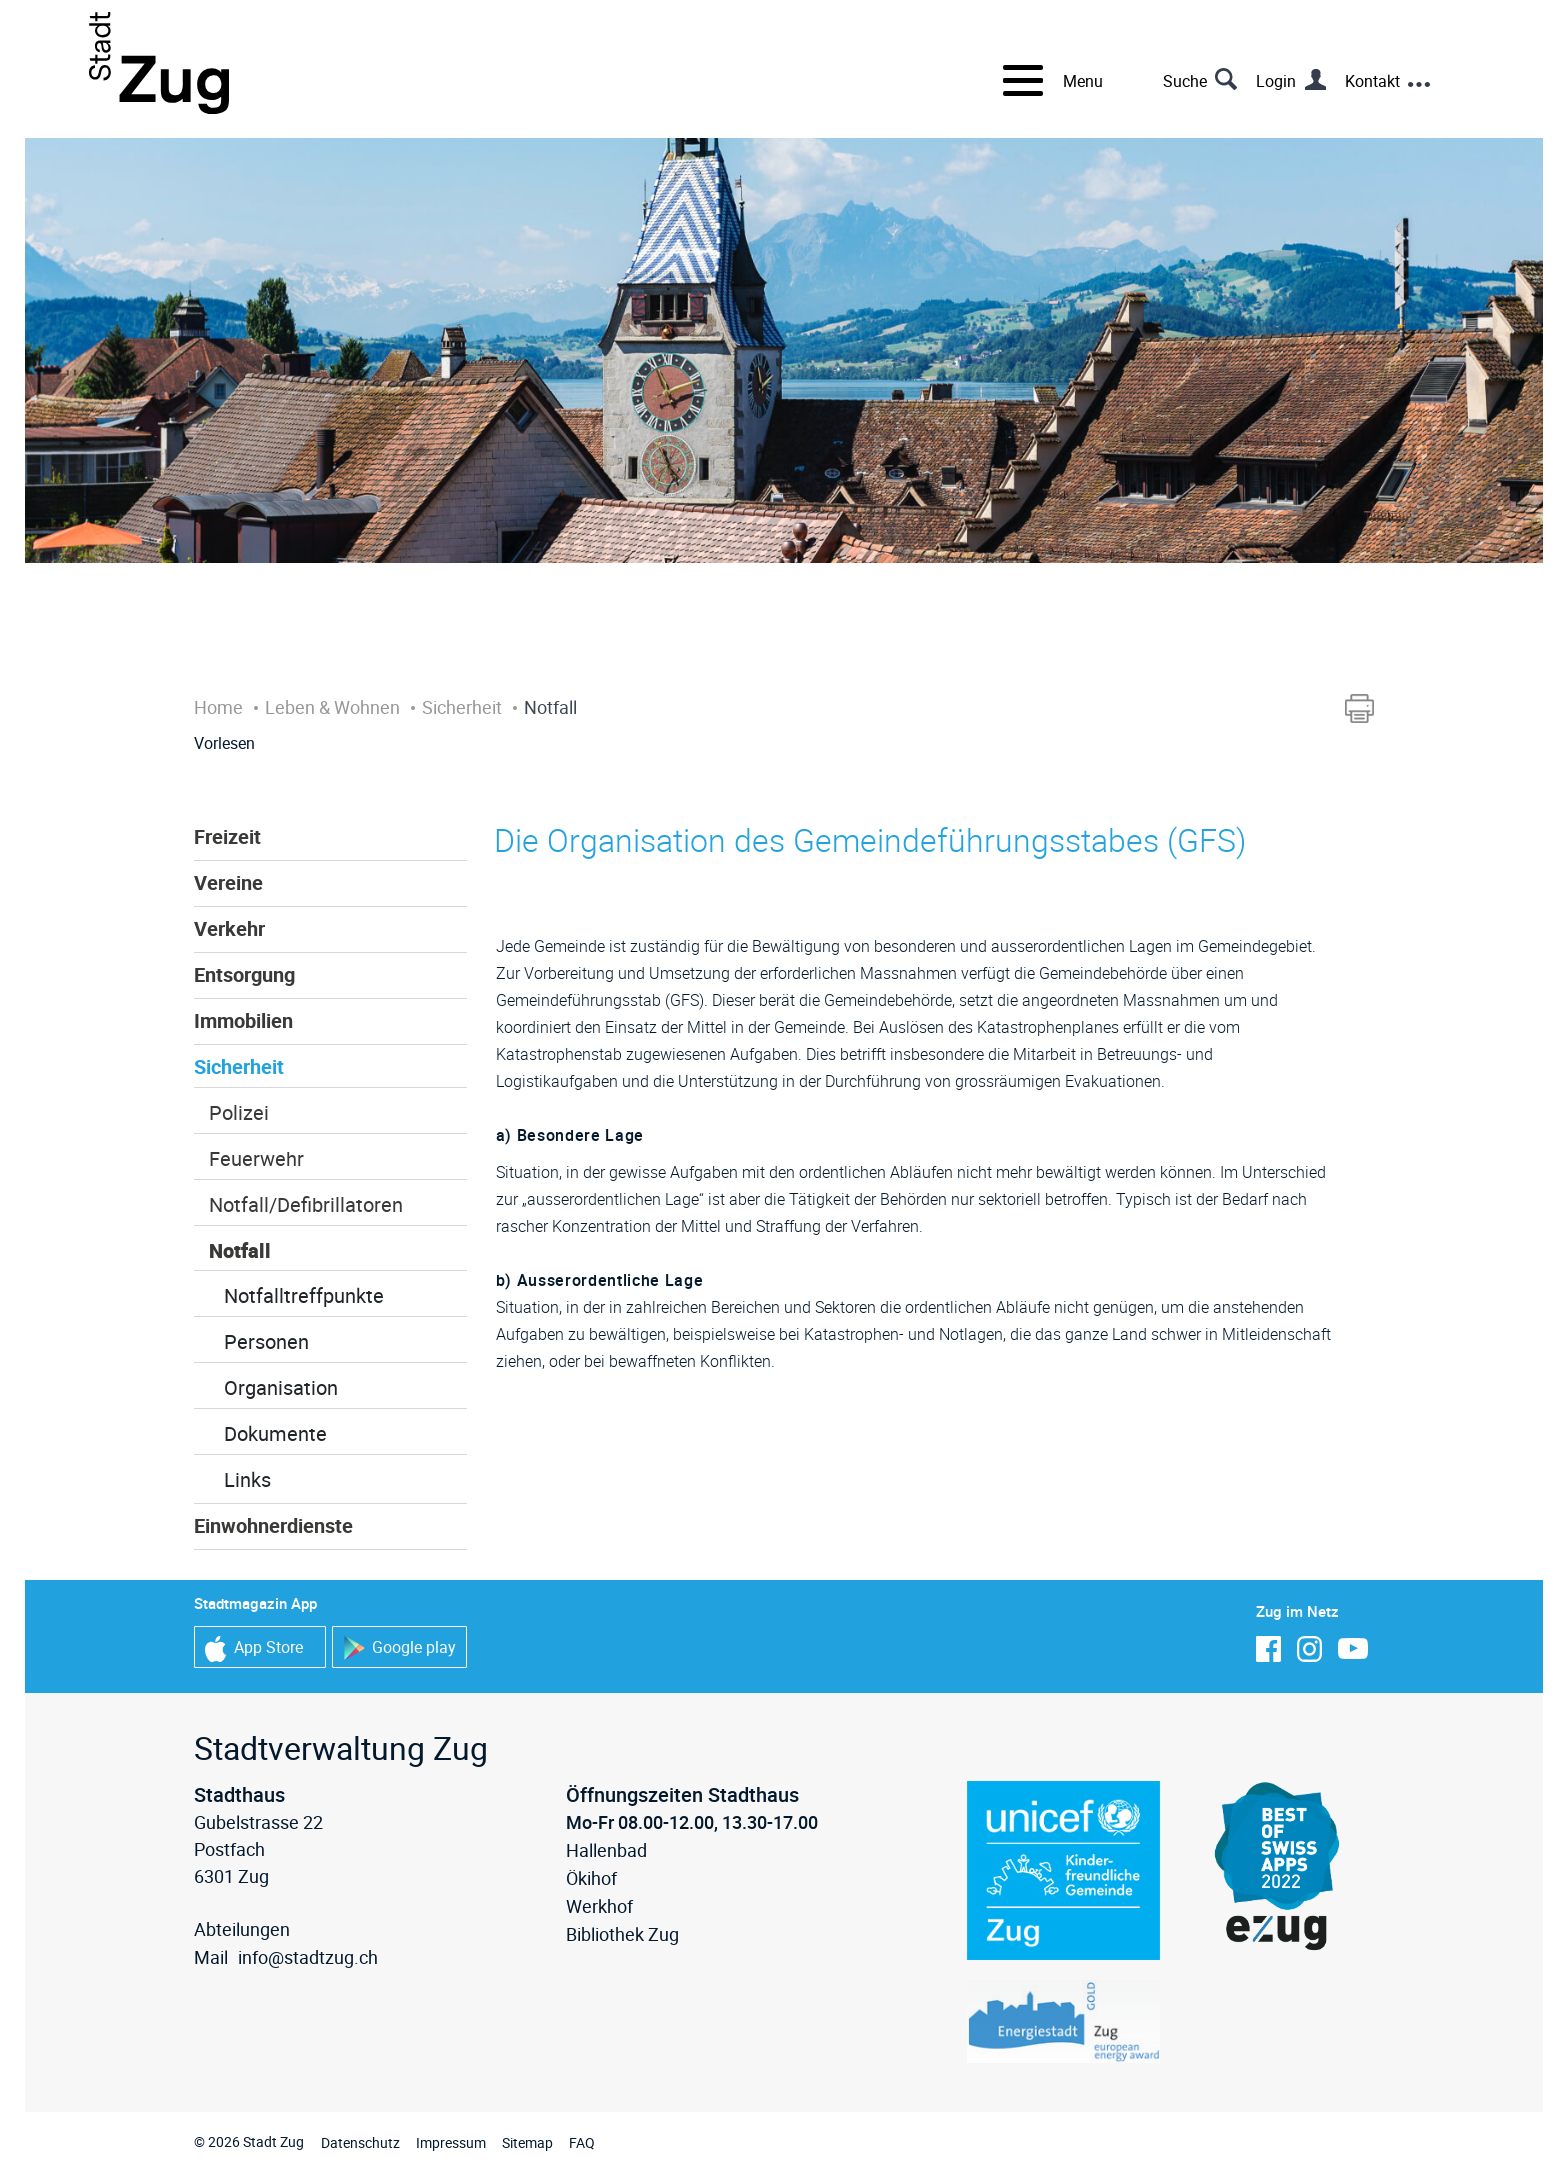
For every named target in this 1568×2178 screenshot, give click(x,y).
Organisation (281, 1387)
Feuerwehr (256, 1158)
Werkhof (599, 1906)
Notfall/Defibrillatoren (306, 1204)
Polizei (239, 1112)
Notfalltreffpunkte (304, 1295)
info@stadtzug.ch (308, 1957)
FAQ (582, 2142)
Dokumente (275, 1433)
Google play (399, 1648)
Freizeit (227, 836)
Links (247, 1479)
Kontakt (1372, 81)
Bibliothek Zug (622, 1934)
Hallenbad (606, 1850)
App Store (254, 1648)
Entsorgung (244, 974)
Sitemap (527, 2142)
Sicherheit (239, 1066)
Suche (1185, 81)
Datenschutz (360, 2142)
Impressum (451, 2142)
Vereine (228, 882)
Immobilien (243, 1020)
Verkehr (229, 928)
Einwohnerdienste (273, 1525)
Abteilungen (242, 1929)
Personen (266, 1341)
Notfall (240, 1250)
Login (1276, 81)
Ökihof (591, 1878)
